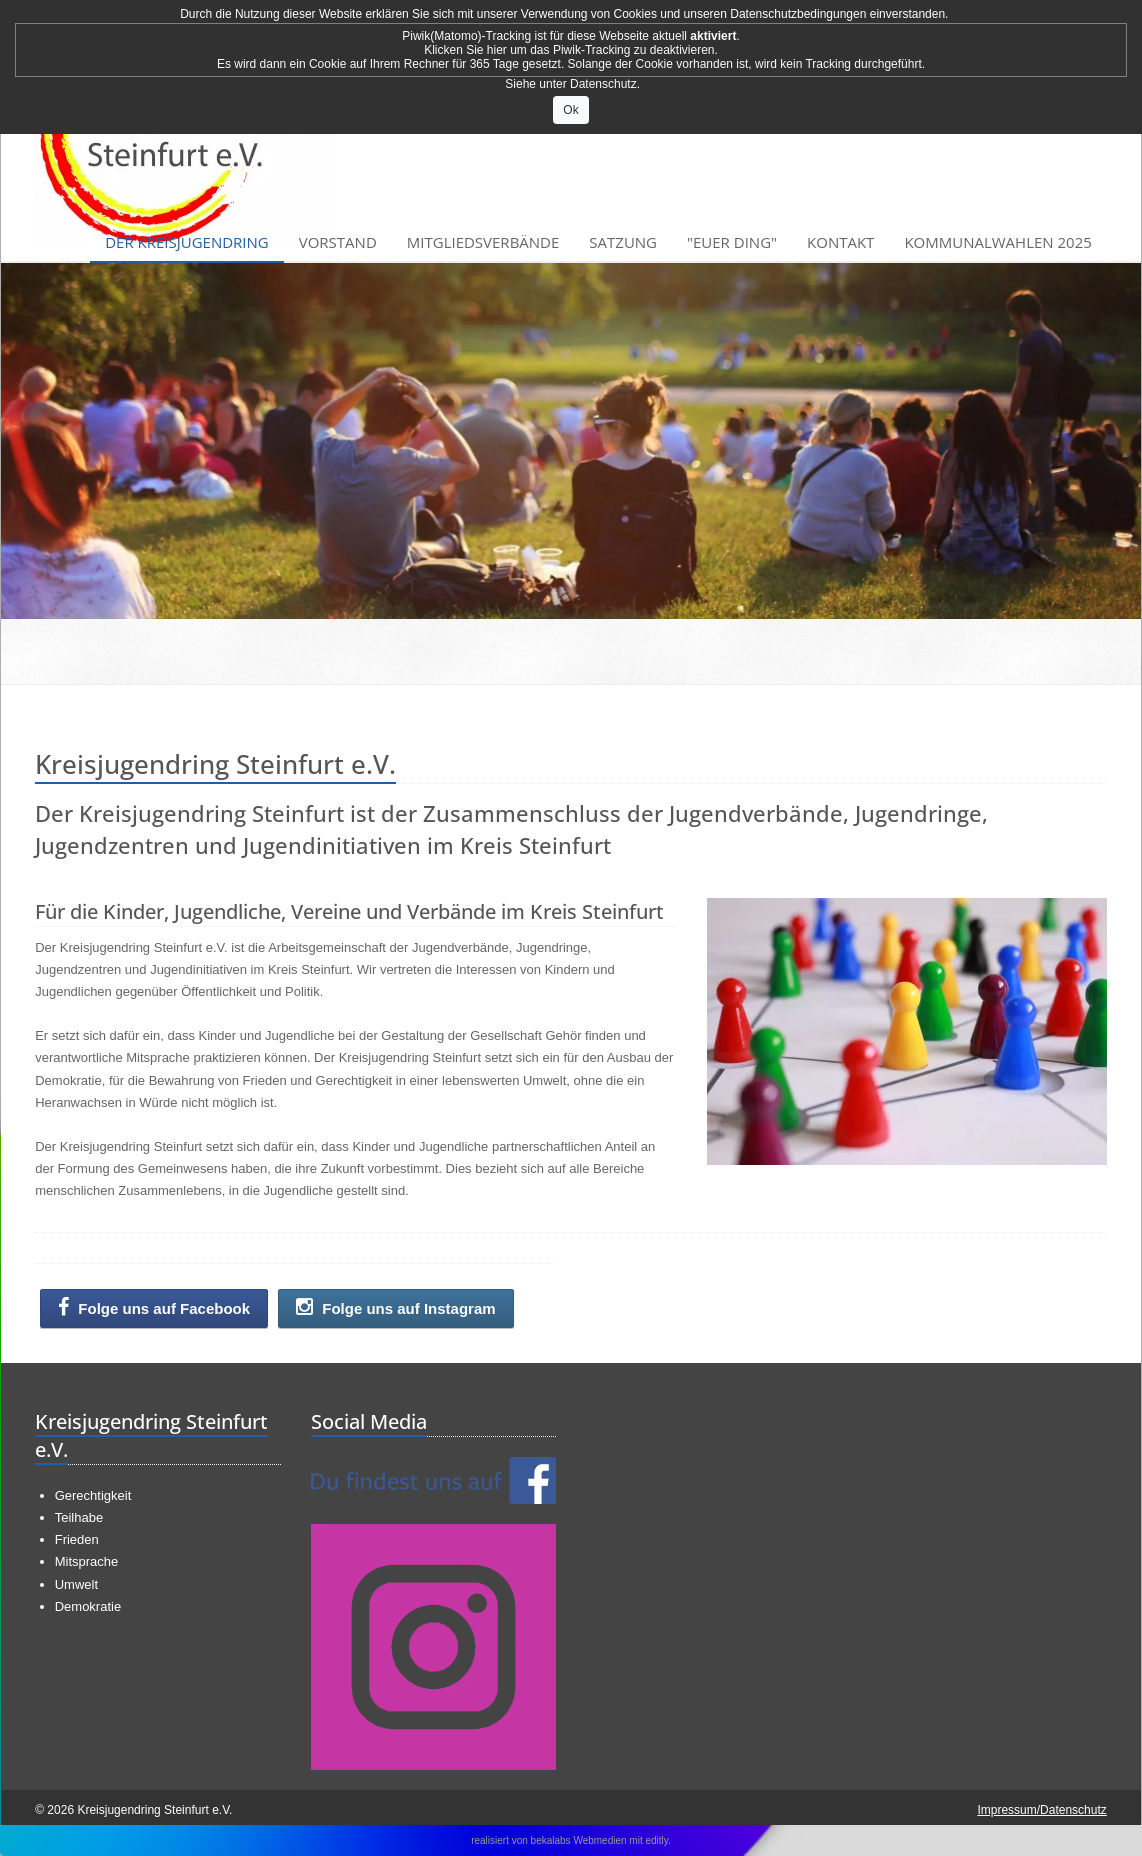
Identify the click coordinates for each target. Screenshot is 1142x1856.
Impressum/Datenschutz (1041, 1810)
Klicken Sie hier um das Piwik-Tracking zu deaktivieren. (571, 50)
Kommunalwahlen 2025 (997, 242)
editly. (657, 1840)
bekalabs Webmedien (579, 1840)
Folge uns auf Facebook (154, 1307)
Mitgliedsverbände (483, 242)
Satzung (623, 242)
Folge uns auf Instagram (396, 1307)
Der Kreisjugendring (187, 242)
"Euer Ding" (732, 242)
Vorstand (338, 242)
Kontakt (840, 242)
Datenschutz (603, 84)
